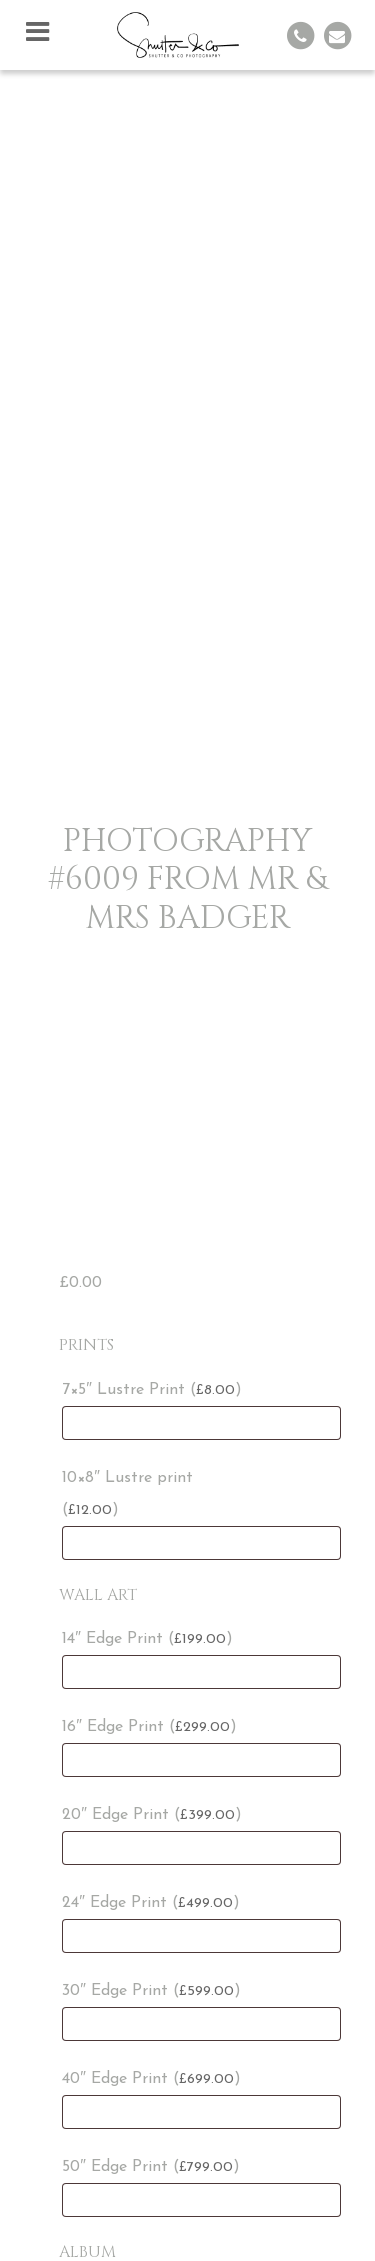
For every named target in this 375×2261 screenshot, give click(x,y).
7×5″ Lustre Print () (152, 1390)
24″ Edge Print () (151, 1903)
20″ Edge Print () (152, 1815)
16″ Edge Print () (149, 1727)
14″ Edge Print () (147, 1639)
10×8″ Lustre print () (127, 1494)
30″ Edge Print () (151, 1991)
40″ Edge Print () (151, 2079)
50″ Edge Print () (151, 2167)
